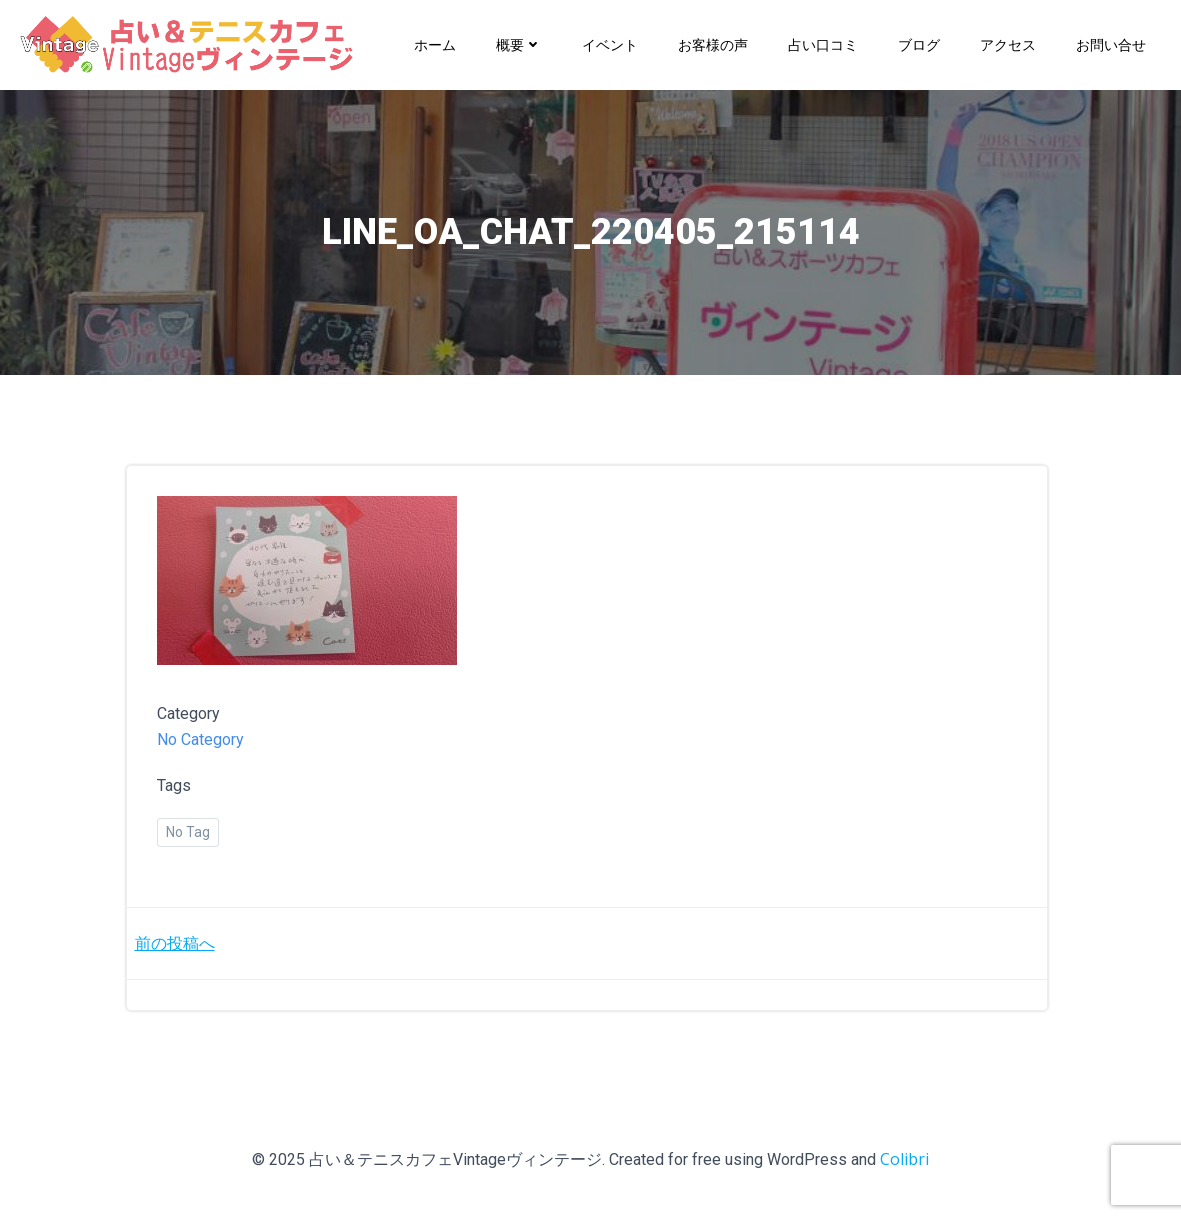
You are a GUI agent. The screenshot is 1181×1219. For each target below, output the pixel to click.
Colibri (904, 1159)
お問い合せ (1111, 44)
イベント (610, 44)
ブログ (919, 44)
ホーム (435, 44)
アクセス (1008, 44)
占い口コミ (823, 44)
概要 (519, 44)
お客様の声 (713, 44)
